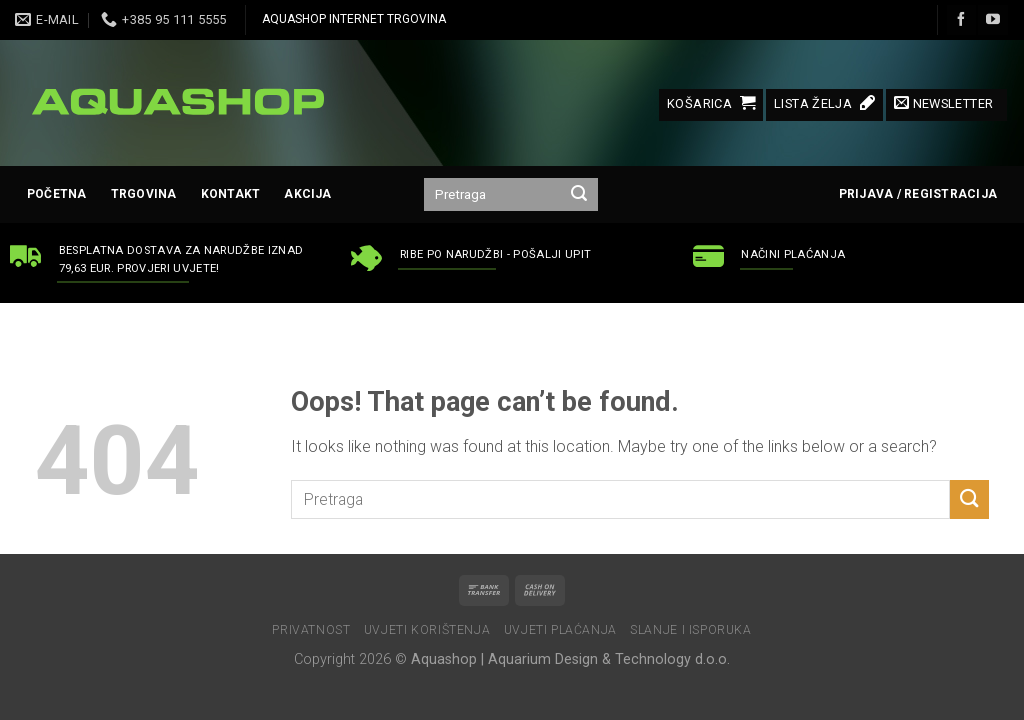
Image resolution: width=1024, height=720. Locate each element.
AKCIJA (307, 194)
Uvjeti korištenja (427, 630)
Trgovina (144, 194)
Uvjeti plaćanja (560, 630)
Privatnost (311, 630)
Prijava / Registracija (918, 194)
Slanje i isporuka (690, 630)
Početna (57, 194)
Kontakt (231, 194)
